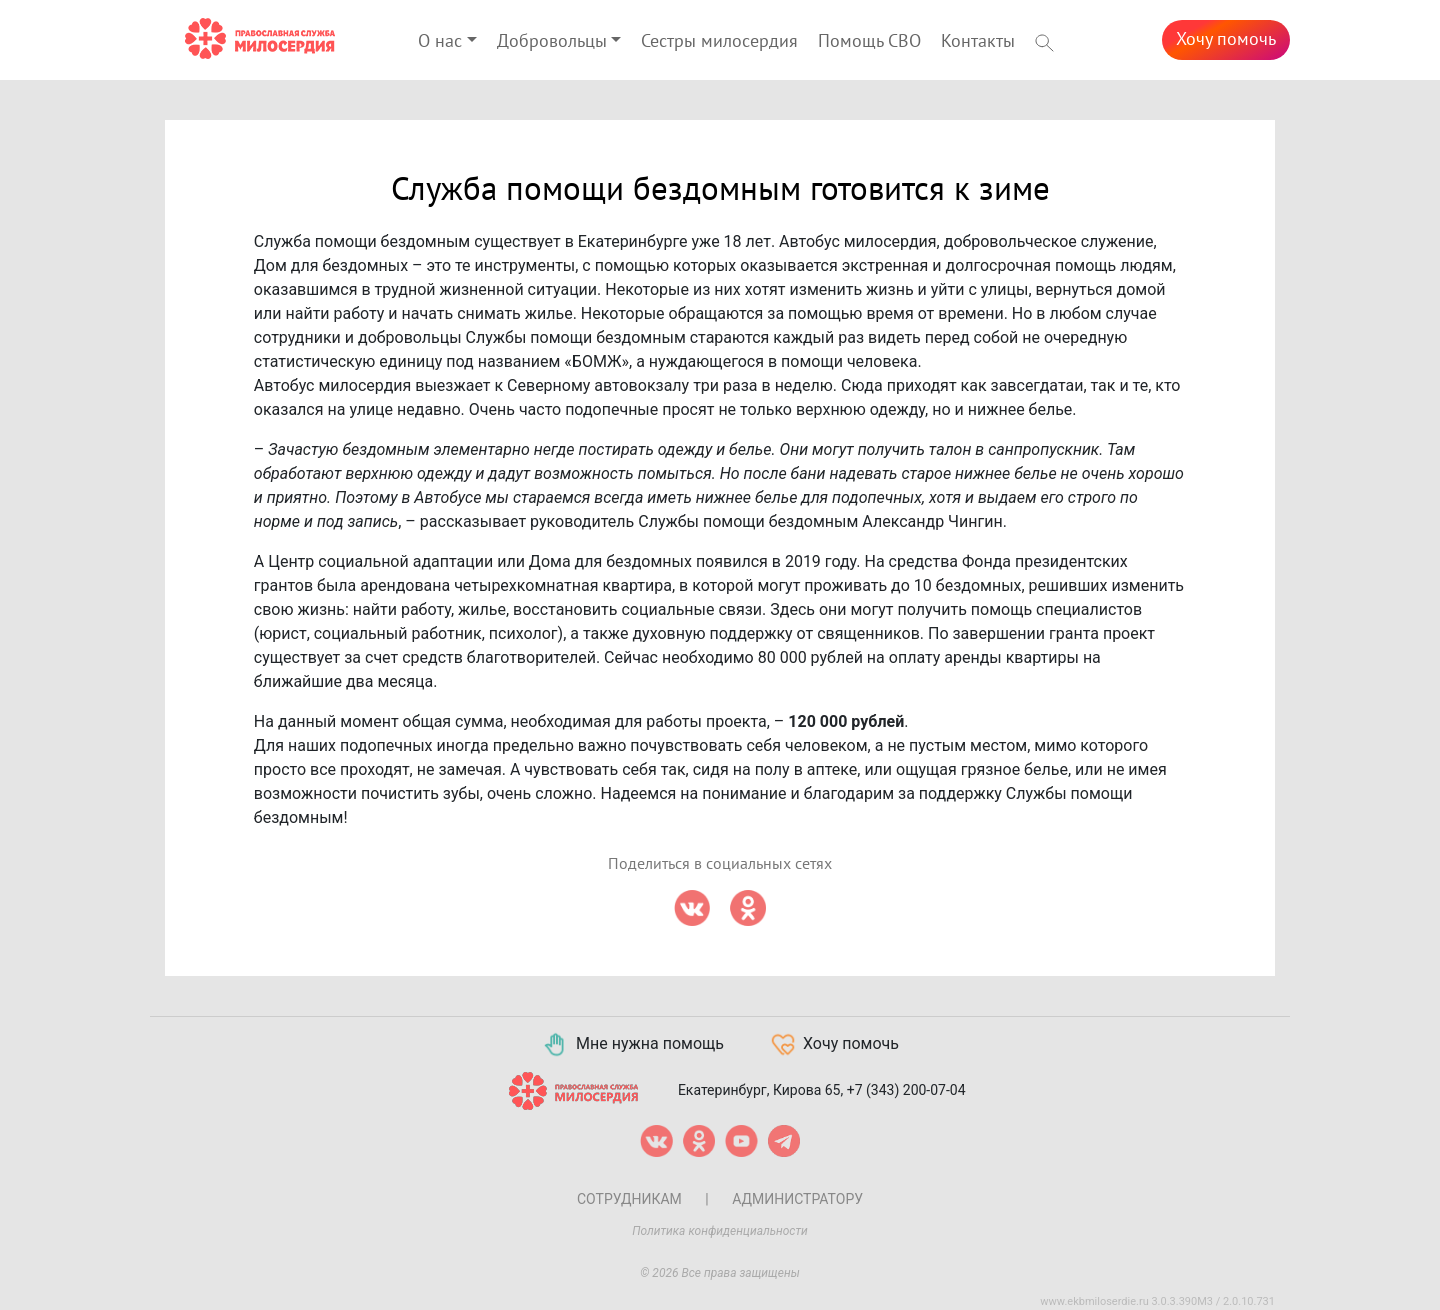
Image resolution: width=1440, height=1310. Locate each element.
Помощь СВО (869, 41)
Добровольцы (552, 41)
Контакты (978, 41)
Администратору (797, 1199)
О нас (440, 41)
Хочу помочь (1226, 39)
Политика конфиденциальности (720, 1231)
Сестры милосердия (719, 41)
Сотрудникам (629, 1199)
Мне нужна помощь (632, 1045)
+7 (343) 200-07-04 (906, 1089)
